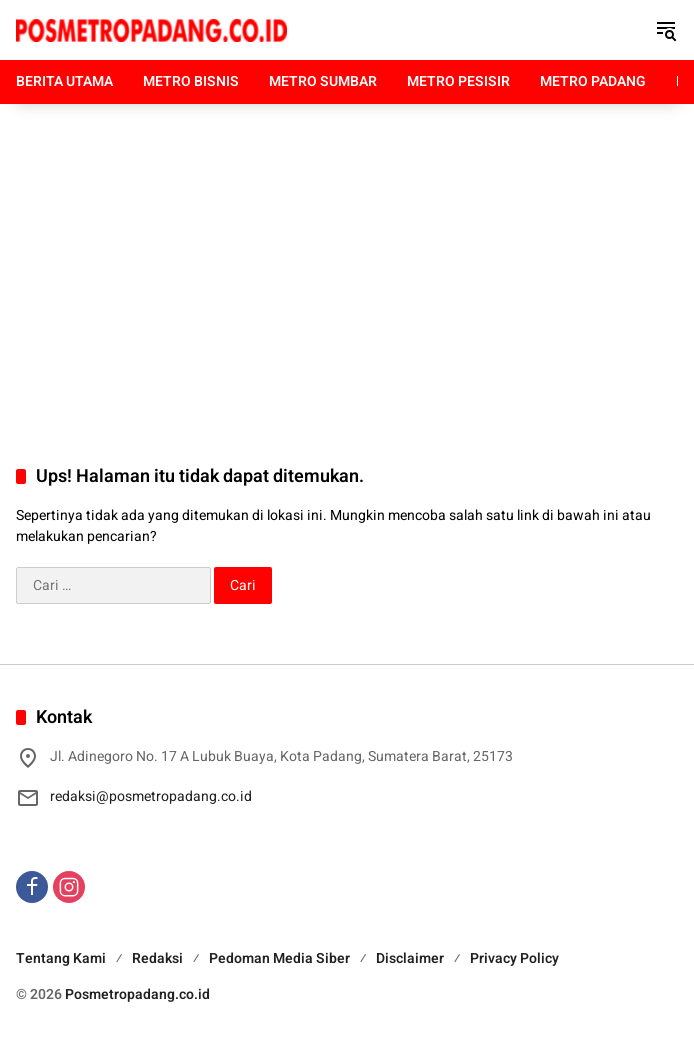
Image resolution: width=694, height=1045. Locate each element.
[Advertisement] (347, 264)
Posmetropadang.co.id (137, 994)
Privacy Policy (514, 958)
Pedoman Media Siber (279, 958)
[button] (666, 30)
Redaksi (157, 958)
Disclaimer (410, 958)
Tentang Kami (61, 958)
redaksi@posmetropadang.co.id (151, 796)
